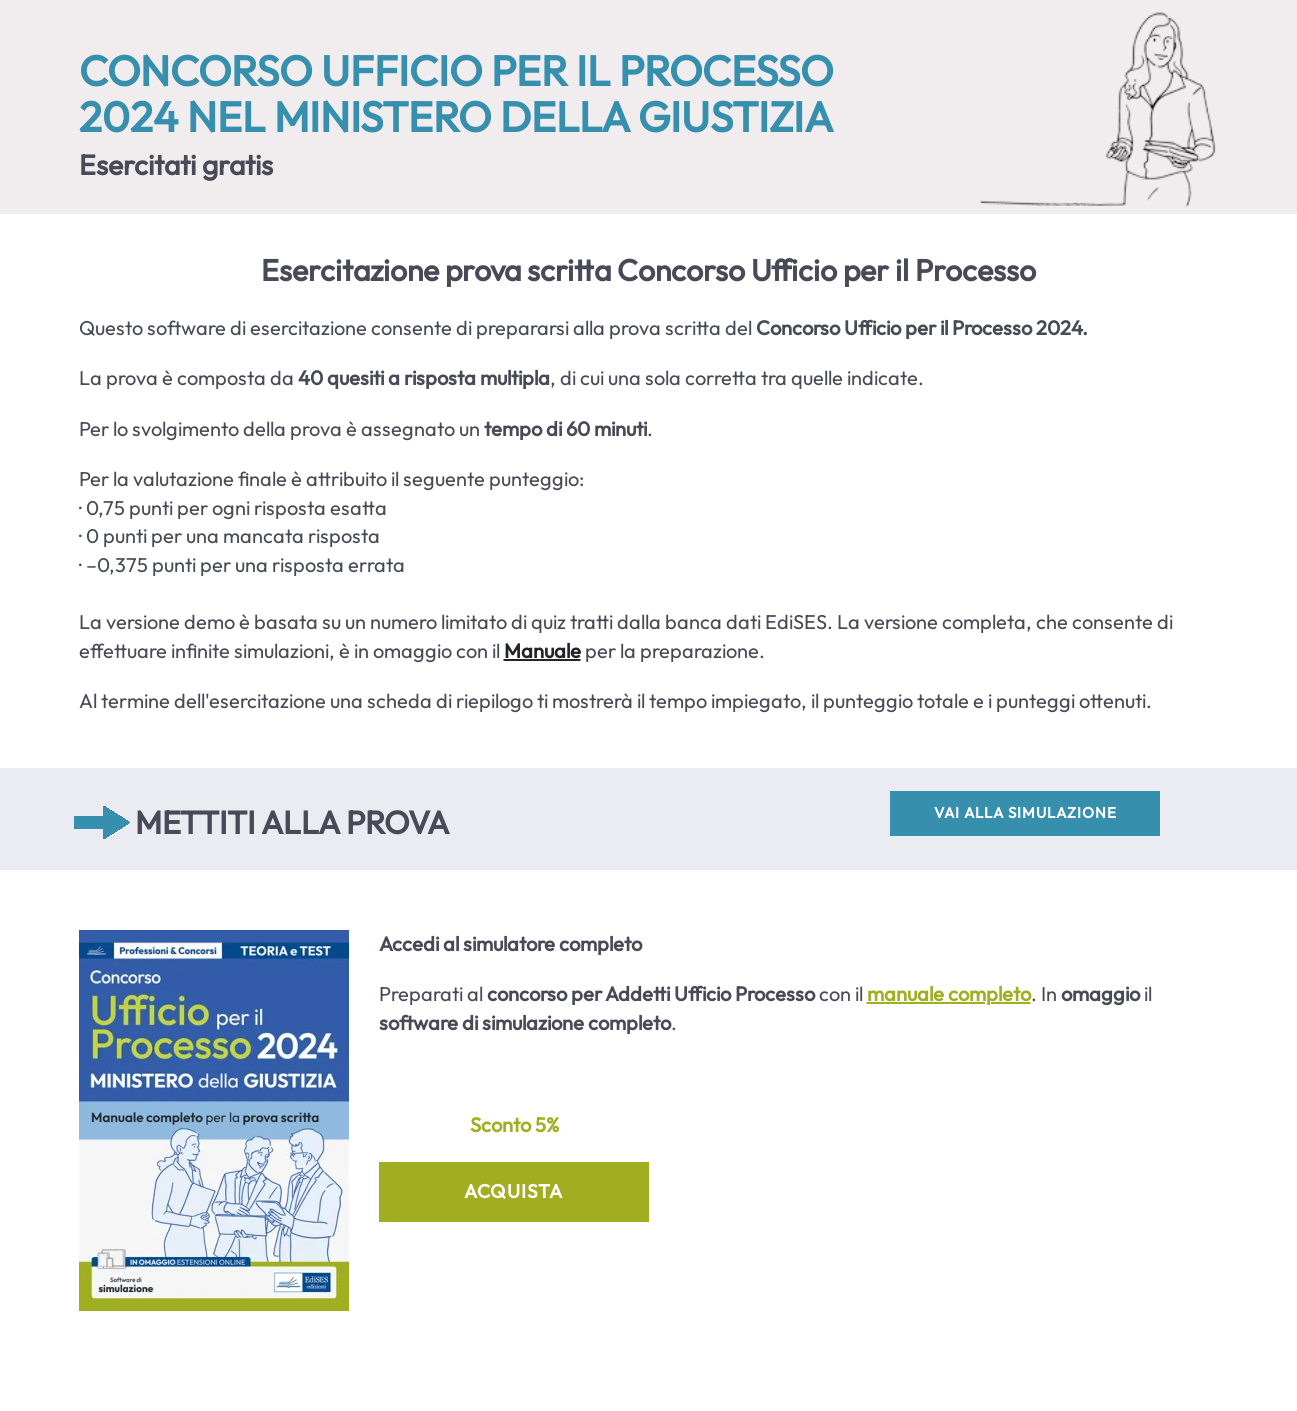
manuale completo (949, 993)
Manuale (542, 650)
